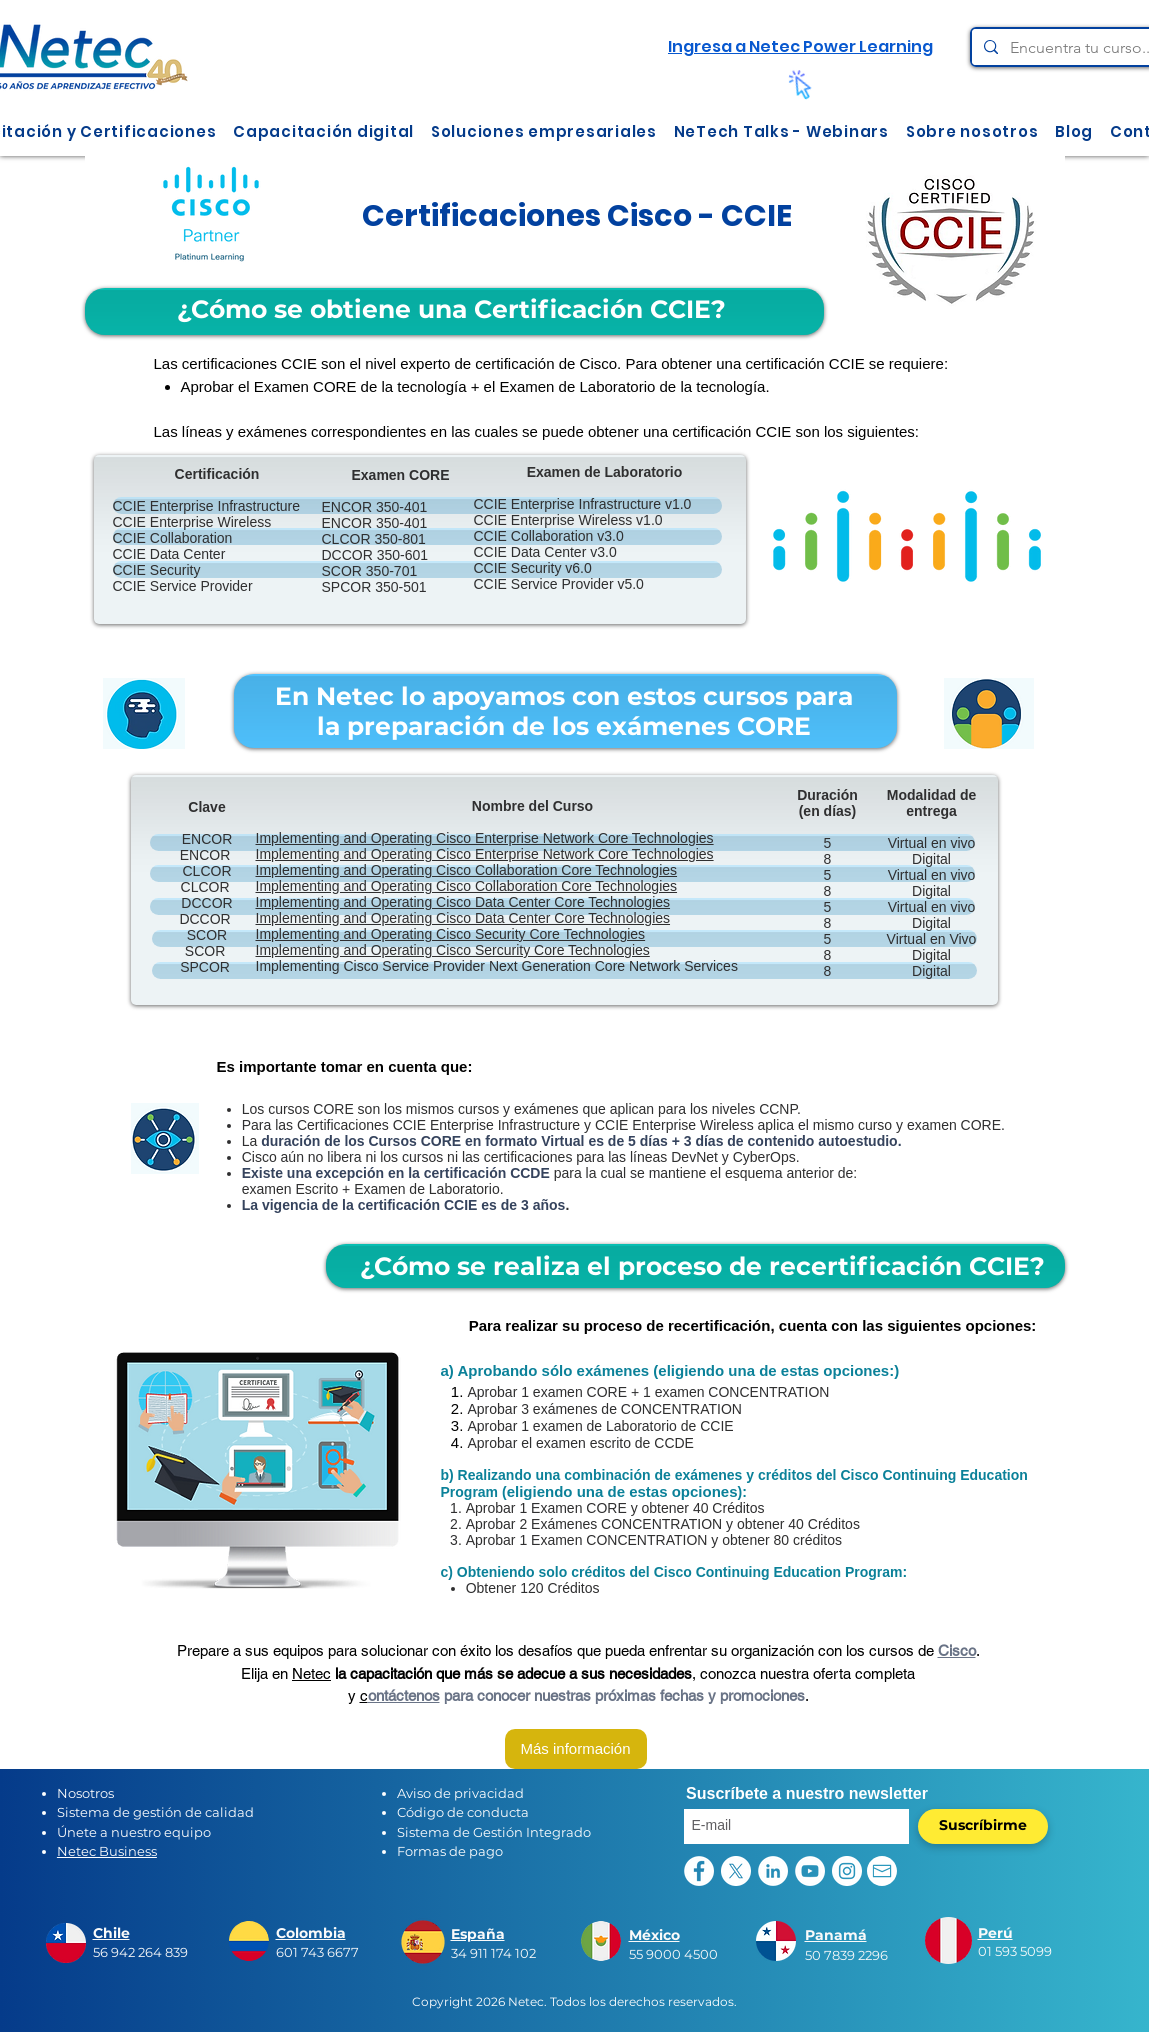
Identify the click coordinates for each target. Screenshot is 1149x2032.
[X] (736, 1871)
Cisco (957, 1650)
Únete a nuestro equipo (134, 1832)
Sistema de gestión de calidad (155, 1812)
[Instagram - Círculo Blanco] (847, 1871)
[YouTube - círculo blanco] (810, 1871)
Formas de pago (450, 1851)
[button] (324, 131)
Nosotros (85, 1793)
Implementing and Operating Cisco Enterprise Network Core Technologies (485, 838)
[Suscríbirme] (983, 1826)
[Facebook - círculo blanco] (699, 1871)
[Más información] (576, 1749)
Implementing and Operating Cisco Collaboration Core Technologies (467, 870)
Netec (311, 1673)
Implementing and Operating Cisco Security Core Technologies (451, 934)
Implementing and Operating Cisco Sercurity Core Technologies (453, 950)
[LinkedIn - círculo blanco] (773, 1871)
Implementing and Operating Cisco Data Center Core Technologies (463, 902)
